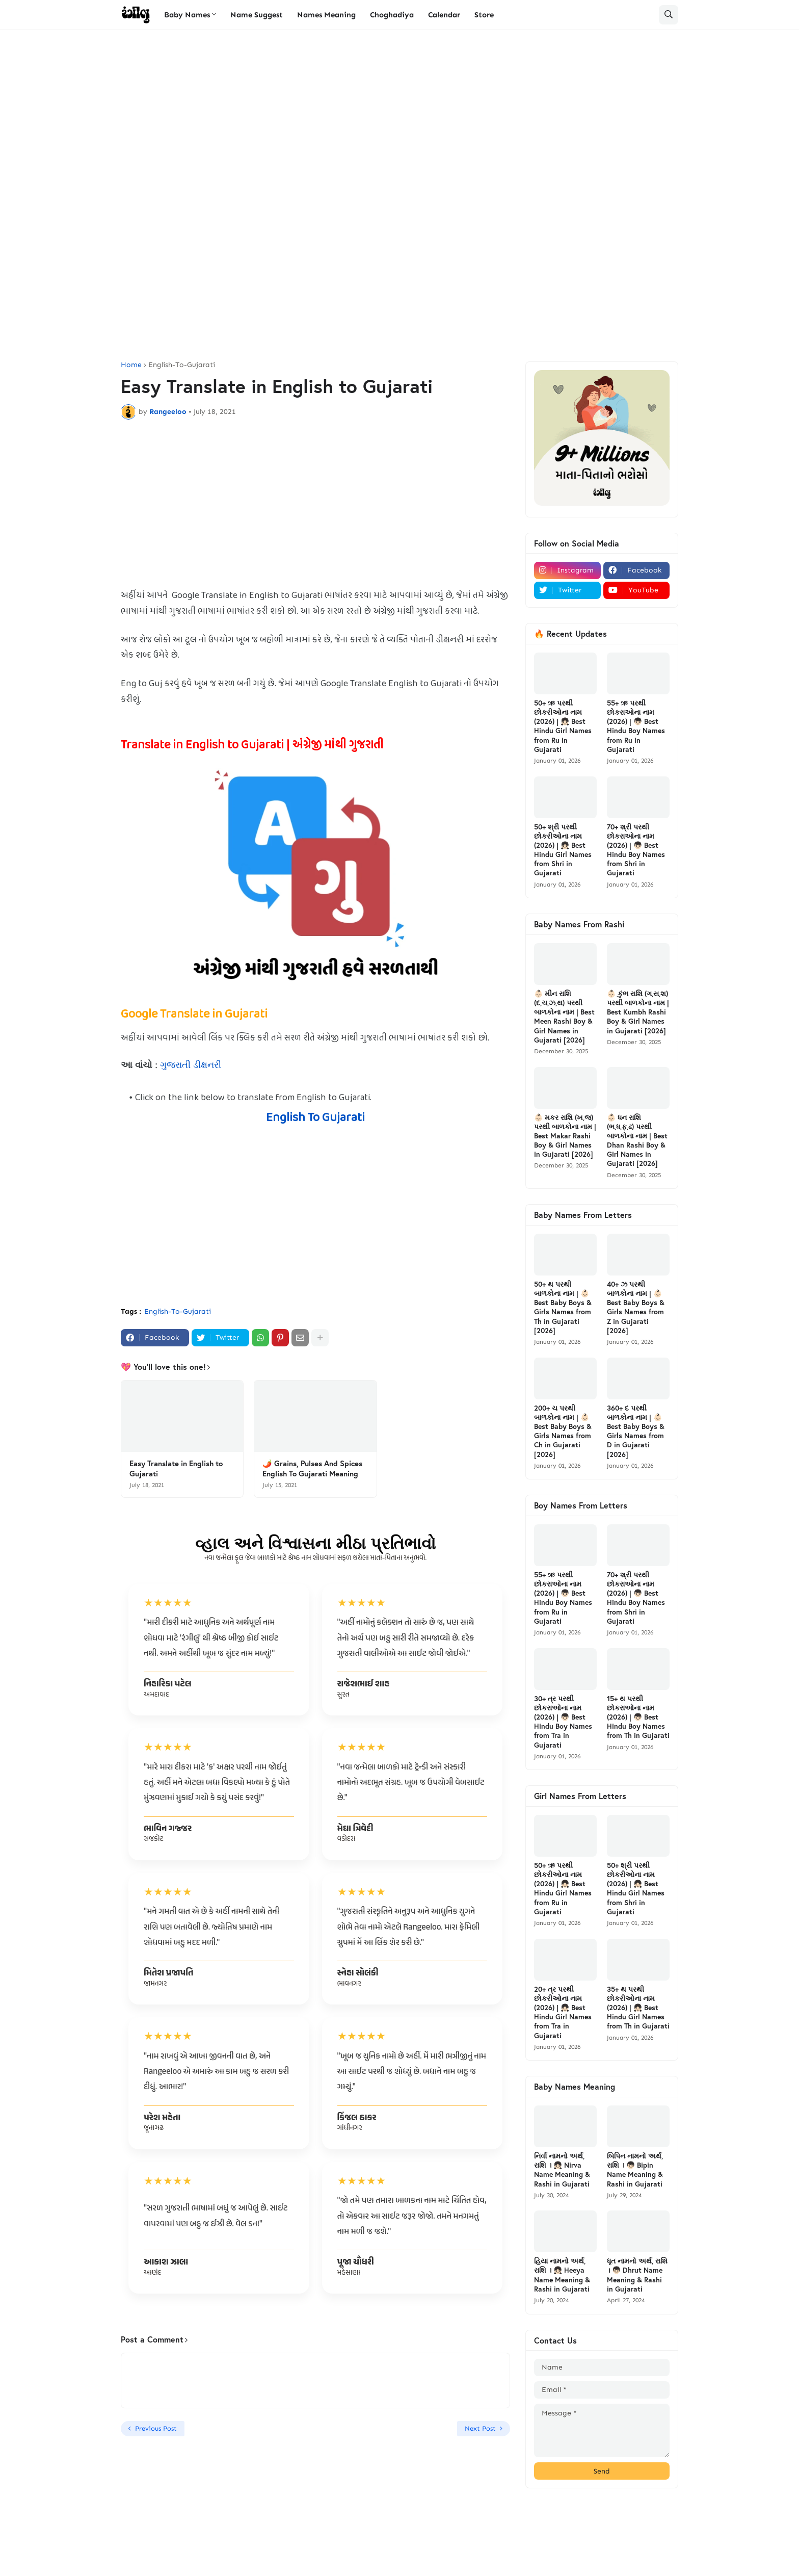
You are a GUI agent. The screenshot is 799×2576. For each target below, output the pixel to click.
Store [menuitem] (484, 14)
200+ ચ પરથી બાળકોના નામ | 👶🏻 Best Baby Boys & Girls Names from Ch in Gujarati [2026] (563, 1431)
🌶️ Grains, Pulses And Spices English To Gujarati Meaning (312, 1468)
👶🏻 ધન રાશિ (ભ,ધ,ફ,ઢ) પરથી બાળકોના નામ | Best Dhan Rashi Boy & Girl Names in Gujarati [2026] (637, 1140)
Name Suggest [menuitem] (256, 14)
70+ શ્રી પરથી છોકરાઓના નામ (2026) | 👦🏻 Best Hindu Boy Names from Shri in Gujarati (636, 850)
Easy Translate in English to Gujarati (176, 1468)
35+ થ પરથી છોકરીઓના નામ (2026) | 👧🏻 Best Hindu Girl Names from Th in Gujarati (638, 2008)
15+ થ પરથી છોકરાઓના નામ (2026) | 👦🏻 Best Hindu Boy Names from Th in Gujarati (638, 1717)
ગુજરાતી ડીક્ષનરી (190, 1065)
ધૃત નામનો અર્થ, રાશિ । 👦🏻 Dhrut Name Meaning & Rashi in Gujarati (637, 2275)
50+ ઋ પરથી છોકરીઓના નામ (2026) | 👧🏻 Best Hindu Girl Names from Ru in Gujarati (563, 726)
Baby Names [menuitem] (187, 14)
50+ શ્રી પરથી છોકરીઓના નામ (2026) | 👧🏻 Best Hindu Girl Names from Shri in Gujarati (563, 850)
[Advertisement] (399, 116)
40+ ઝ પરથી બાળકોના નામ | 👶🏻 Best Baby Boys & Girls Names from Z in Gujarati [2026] (635, 1307)
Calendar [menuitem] (444, 14)
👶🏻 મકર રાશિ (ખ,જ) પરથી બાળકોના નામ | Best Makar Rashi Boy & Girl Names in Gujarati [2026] (565, 1136)
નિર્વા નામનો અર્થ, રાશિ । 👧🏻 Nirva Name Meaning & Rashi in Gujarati (562, 2170)
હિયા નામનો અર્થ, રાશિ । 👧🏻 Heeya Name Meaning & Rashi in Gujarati (562, 2275)
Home (131, 365)
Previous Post (156, 2428)
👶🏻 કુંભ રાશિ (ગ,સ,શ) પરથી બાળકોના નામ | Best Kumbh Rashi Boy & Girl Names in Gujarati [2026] (638, 1012)
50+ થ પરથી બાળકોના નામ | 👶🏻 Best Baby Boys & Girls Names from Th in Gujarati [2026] (563, 1307)
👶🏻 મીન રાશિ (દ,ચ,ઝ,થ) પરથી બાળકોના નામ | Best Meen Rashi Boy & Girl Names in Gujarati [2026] (564, 1017)
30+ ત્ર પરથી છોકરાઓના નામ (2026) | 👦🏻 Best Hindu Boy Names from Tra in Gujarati (563, 1722)
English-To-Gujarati (181, 365)
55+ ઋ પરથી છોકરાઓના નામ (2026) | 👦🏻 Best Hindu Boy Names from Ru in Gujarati (636, 726)
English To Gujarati (315, 1118)
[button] (668, 14)
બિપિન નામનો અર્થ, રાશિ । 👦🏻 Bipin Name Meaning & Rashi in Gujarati (635, 2170)
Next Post (480, 2428)
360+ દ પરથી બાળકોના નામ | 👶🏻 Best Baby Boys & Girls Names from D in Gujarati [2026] (635, 1431)
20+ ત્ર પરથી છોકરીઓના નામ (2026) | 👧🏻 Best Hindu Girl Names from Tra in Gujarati (563, 2012)
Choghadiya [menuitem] (392, 14)
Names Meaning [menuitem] (326, 14)
